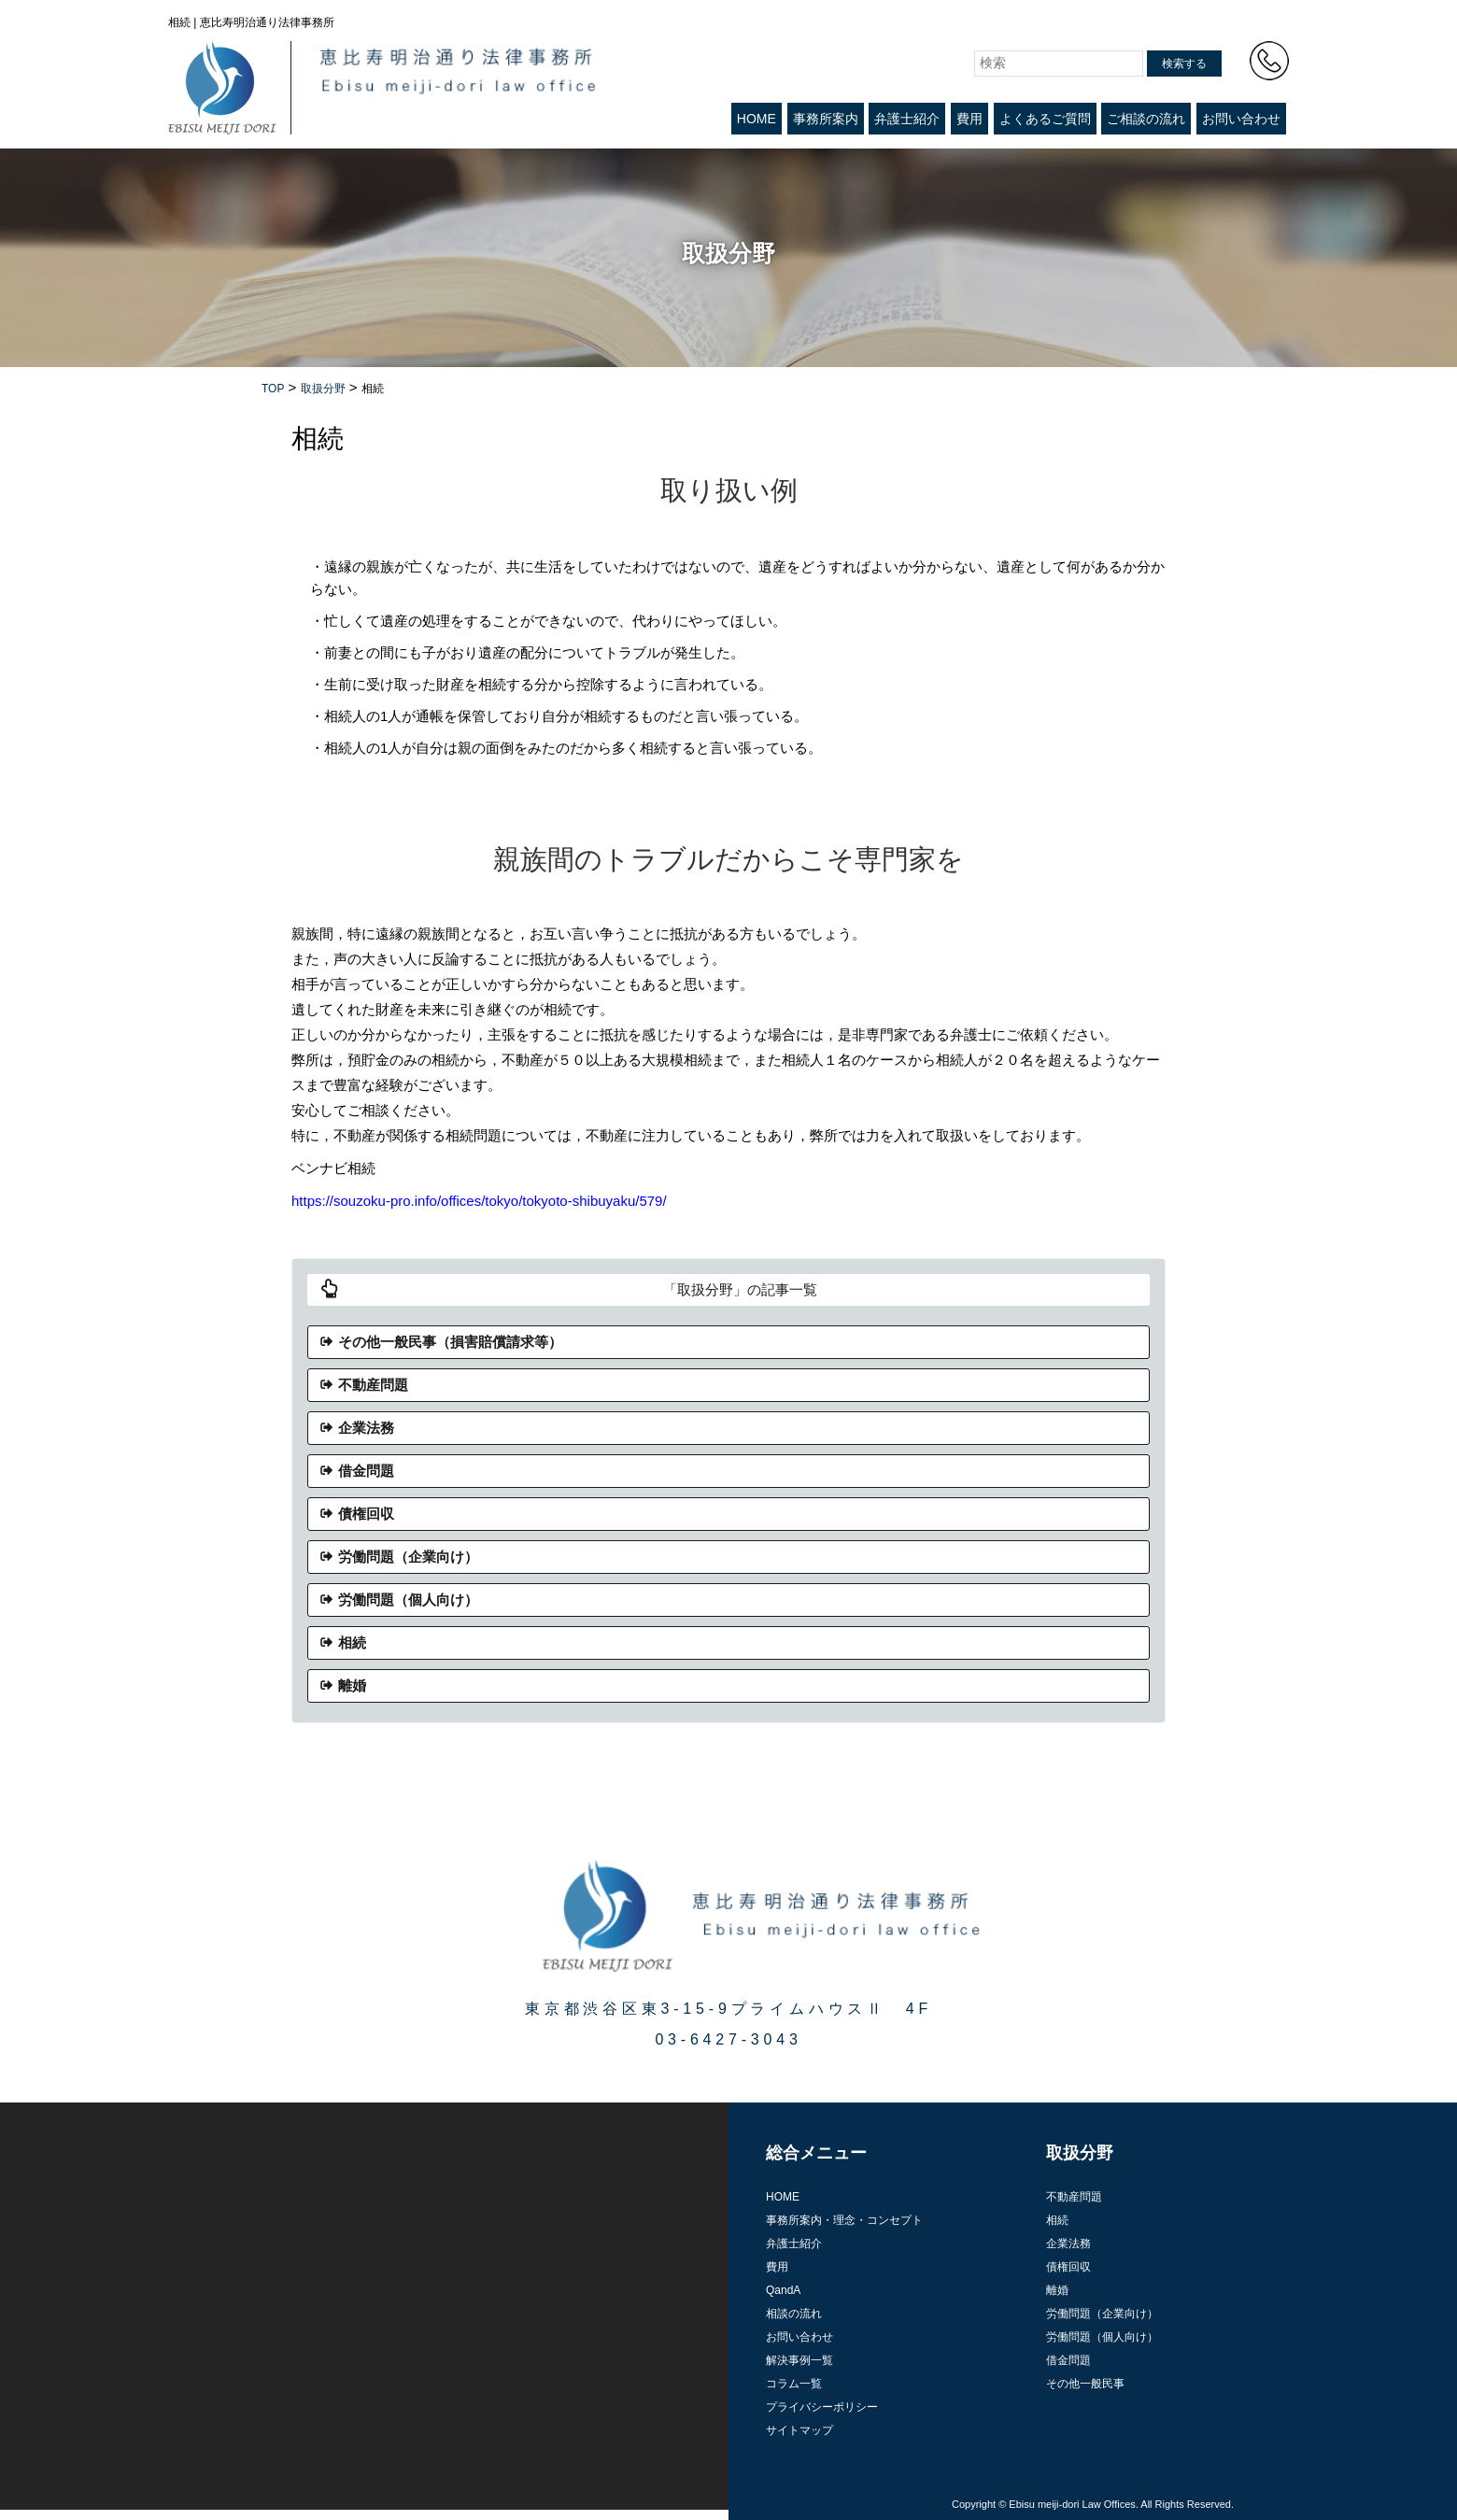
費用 (969, 118)
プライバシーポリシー (822, 2407)
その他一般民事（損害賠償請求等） (450, 1342)
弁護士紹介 (907, 118)
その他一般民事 (1085, 2383)
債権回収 (366, 1514)
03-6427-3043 (728, 2039)
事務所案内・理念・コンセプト (844, 2220)
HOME (756, 118)
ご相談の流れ (1146, 118)
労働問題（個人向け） (408, 1599)
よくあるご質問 (1045, 118)
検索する (1184, 63)
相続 (352, 1642)
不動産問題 (373, 1385)
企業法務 (366, 1428)
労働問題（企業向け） (408, 1556)
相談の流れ (794, 2313)
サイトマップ (799, 2430)
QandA (783, 2290)
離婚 (352, 1685)
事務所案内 (825, 118)
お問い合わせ (1241, 118)
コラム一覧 (794, 2383)
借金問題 (366, 1471)
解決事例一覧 (799, 2360)
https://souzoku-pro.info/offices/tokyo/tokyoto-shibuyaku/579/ (479, 1201)
